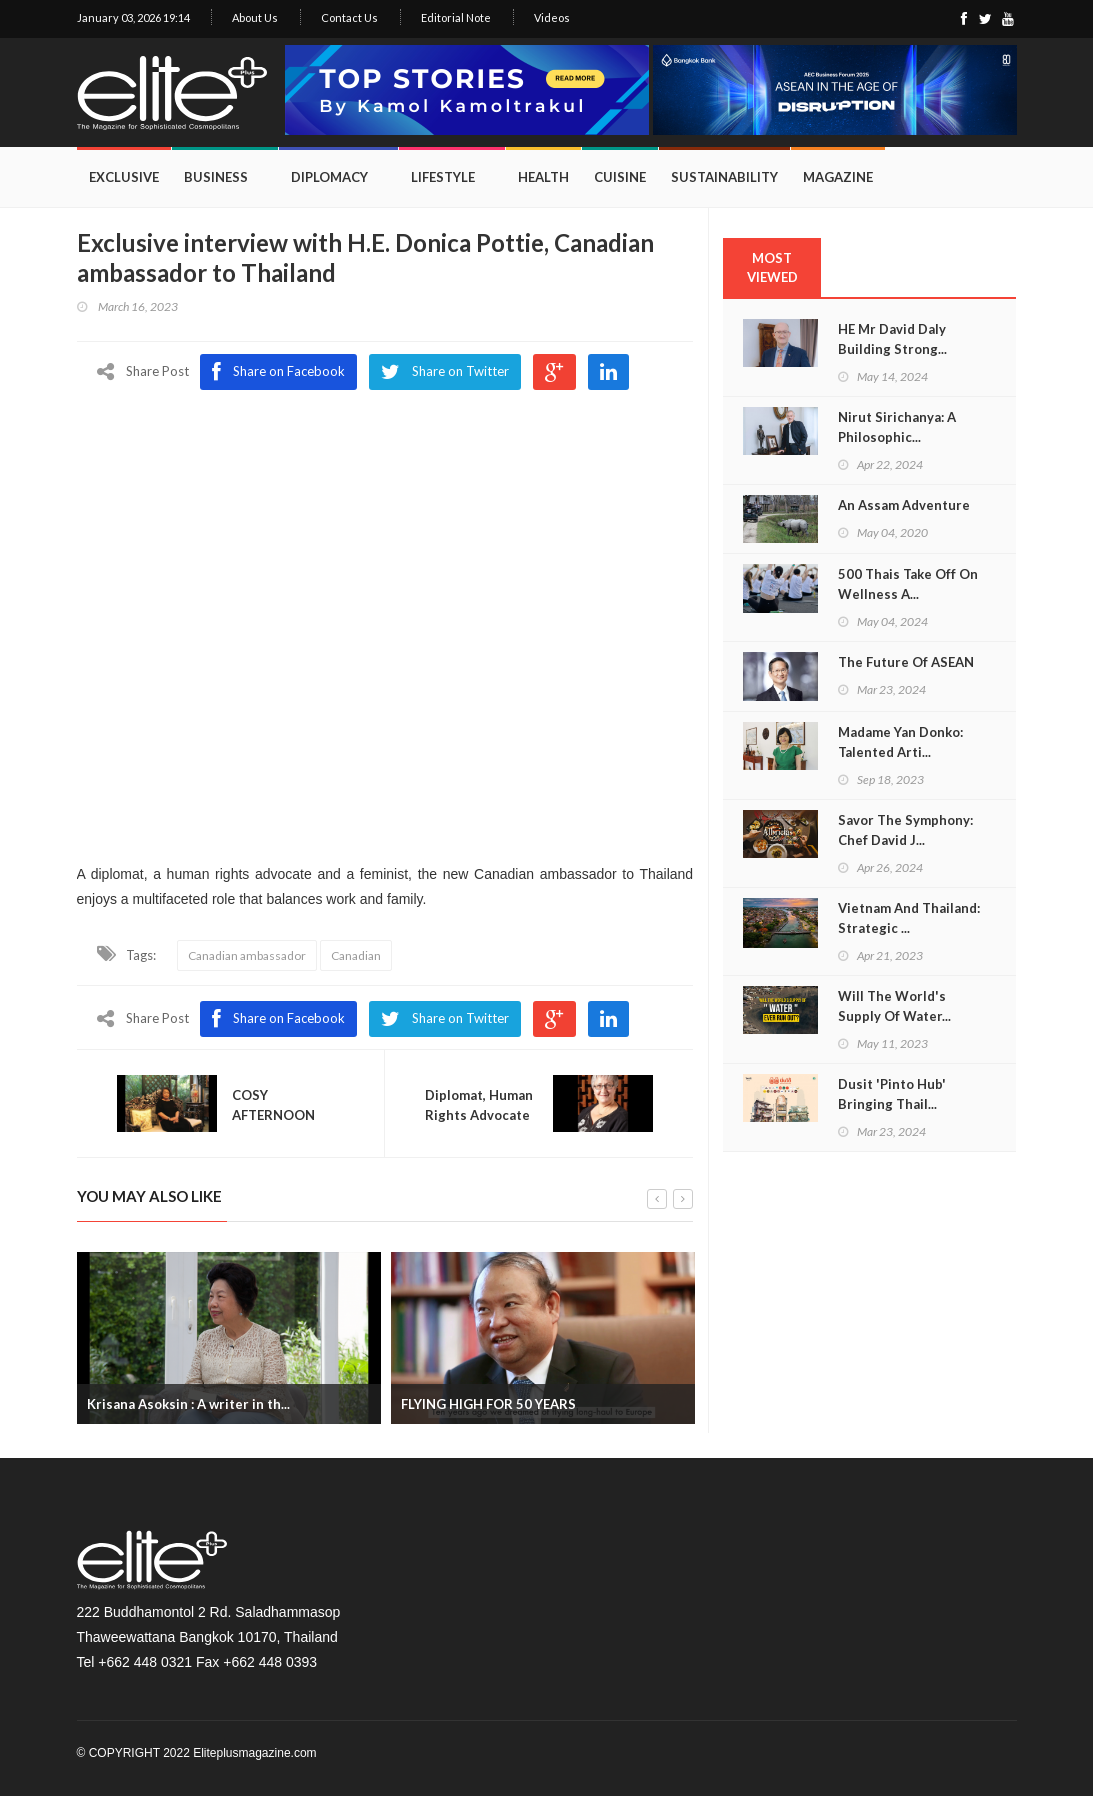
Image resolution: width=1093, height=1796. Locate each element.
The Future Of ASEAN (906, 662)
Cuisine (620, 177)
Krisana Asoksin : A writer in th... (188, 1403)
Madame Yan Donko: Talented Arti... (900, 742)
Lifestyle (443, 177)
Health (543, 177)
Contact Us (349, 17)
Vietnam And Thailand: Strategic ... (909, 918)
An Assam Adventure (904, 505)
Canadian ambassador (247, 955)
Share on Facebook (278, 1019)
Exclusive (124, 177)
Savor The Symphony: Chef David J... (905, 830)
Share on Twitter (445, 1019)
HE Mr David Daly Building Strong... (892, 339)
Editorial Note (456, 17)
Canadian (356, 955)
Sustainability (724, 177)
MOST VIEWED (772, 267)
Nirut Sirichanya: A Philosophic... (897, 427)
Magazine (838, 177)
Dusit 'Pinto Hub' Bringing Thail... (892, 1094)
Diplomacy (329, 177)
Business (216, 177)
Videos (552, 17)
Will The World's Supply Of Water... (894, 1006)
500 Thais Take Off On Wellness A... (908, 584)
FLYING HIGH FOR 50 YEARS (488, 1403)
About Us (255, 17)
